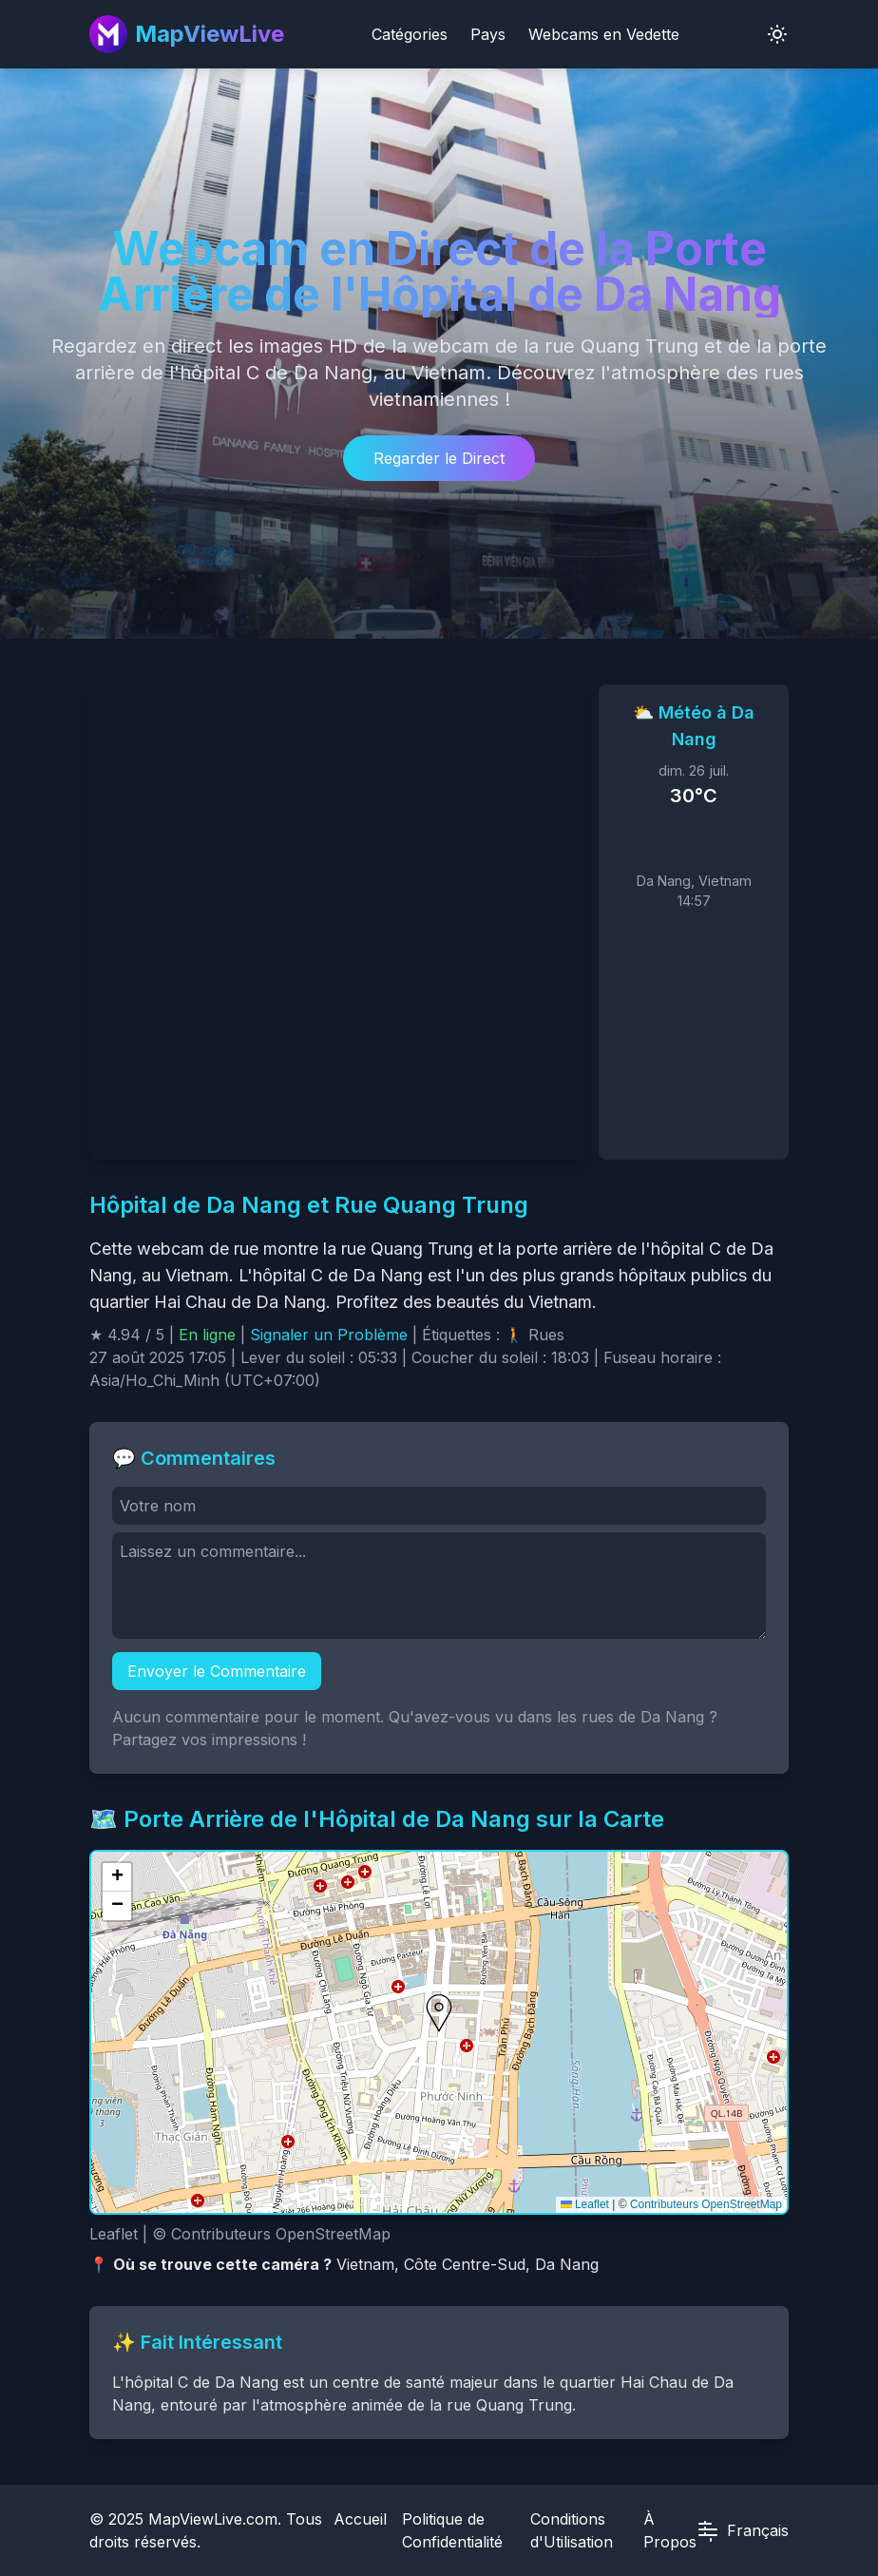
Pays (488, 34)
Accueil (360, 2518)
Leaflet (585, 2204)
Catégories (410, 34)
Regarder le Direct (439, 458)
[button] (439, 2013)
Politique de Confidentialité (452, 2530)
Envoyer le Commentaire (216, 1671)
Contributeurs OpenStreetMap (706, 2204)
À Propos (670, 2530)
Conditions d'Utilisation (571, 2530)
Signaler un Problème (329, 1334)
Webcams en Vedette (603, 34)
